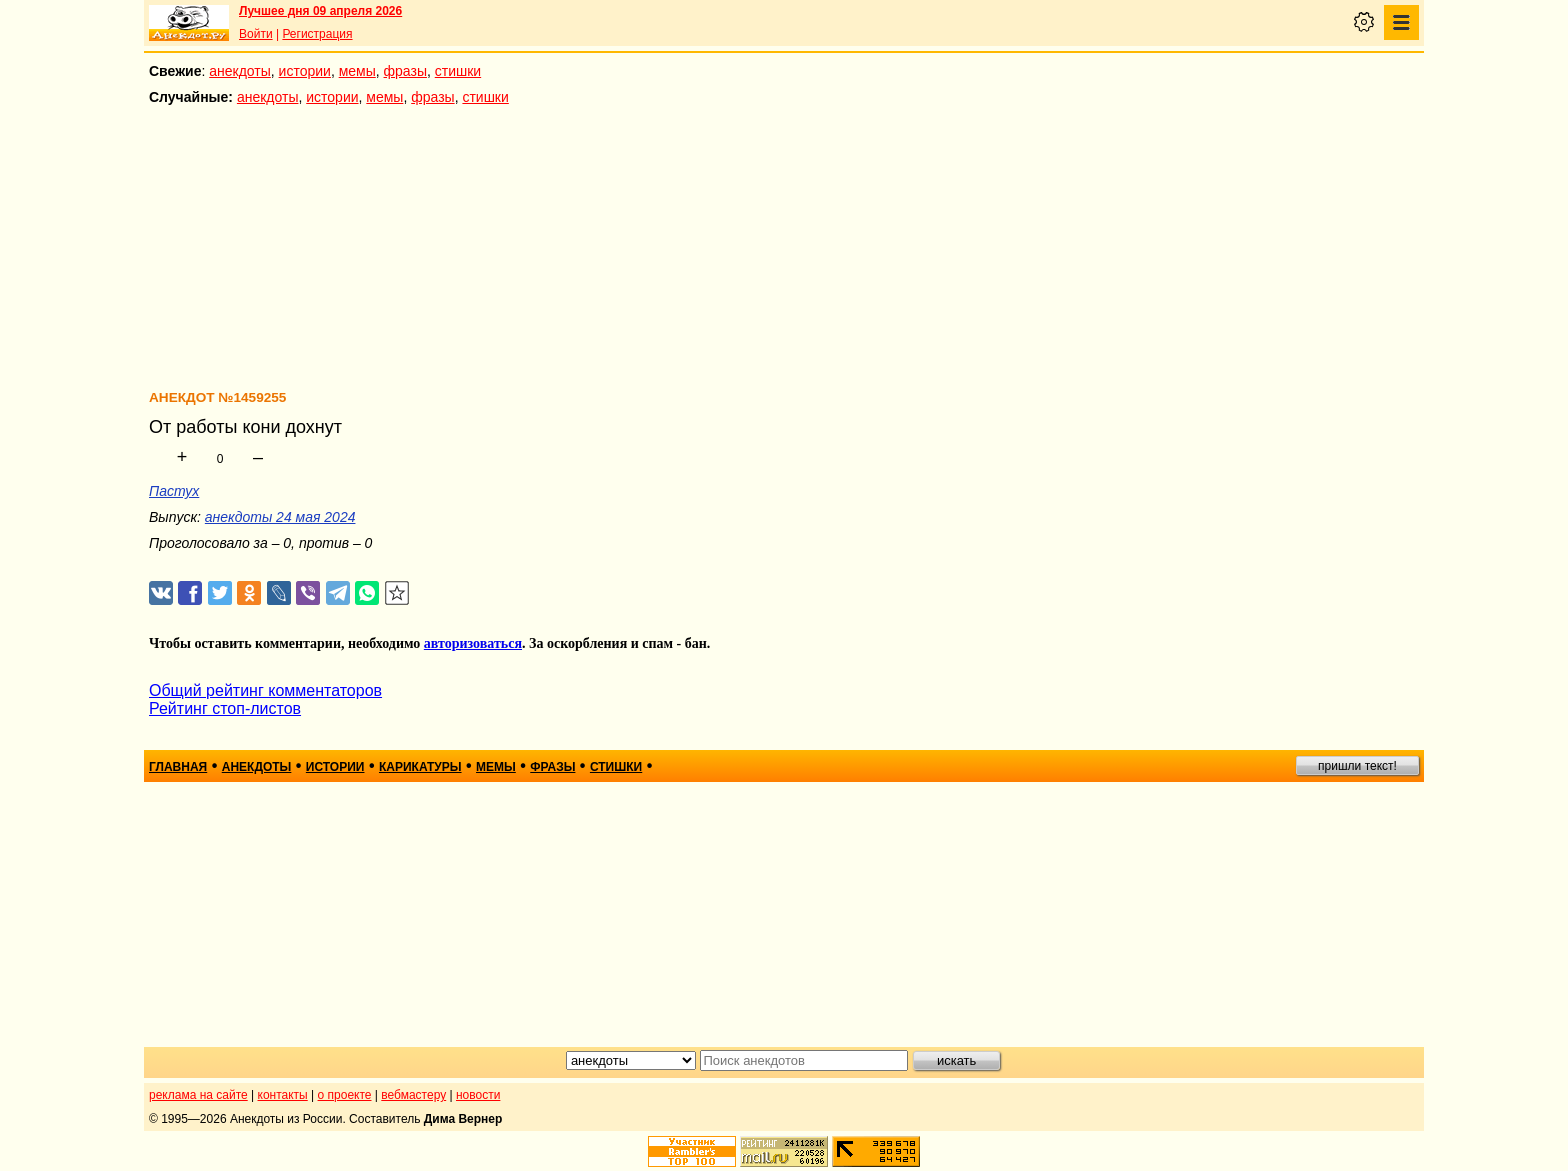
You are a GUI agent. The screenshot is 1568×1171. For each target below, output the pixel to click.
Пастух (174, 491)
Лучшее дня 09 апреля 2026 (320, 11)
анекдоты (240, 71)
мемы (357, 71)
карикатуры (420, 767)
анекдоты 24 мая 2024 (280, 517)
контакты (283, 1095)
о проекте (345, 1095)
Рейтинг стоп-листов (225, 708)
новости (478, 1095)
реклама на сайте (198, 1095)
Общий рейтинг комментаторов (265, 690)
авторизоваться (473, 643)
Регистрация (317, 34)
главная (178, 767)
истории (305, 71)
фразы (405, 71)
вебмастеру (413, 1095)
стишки (458, 71)
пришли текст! (1357, 766)
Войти (256, 34)
